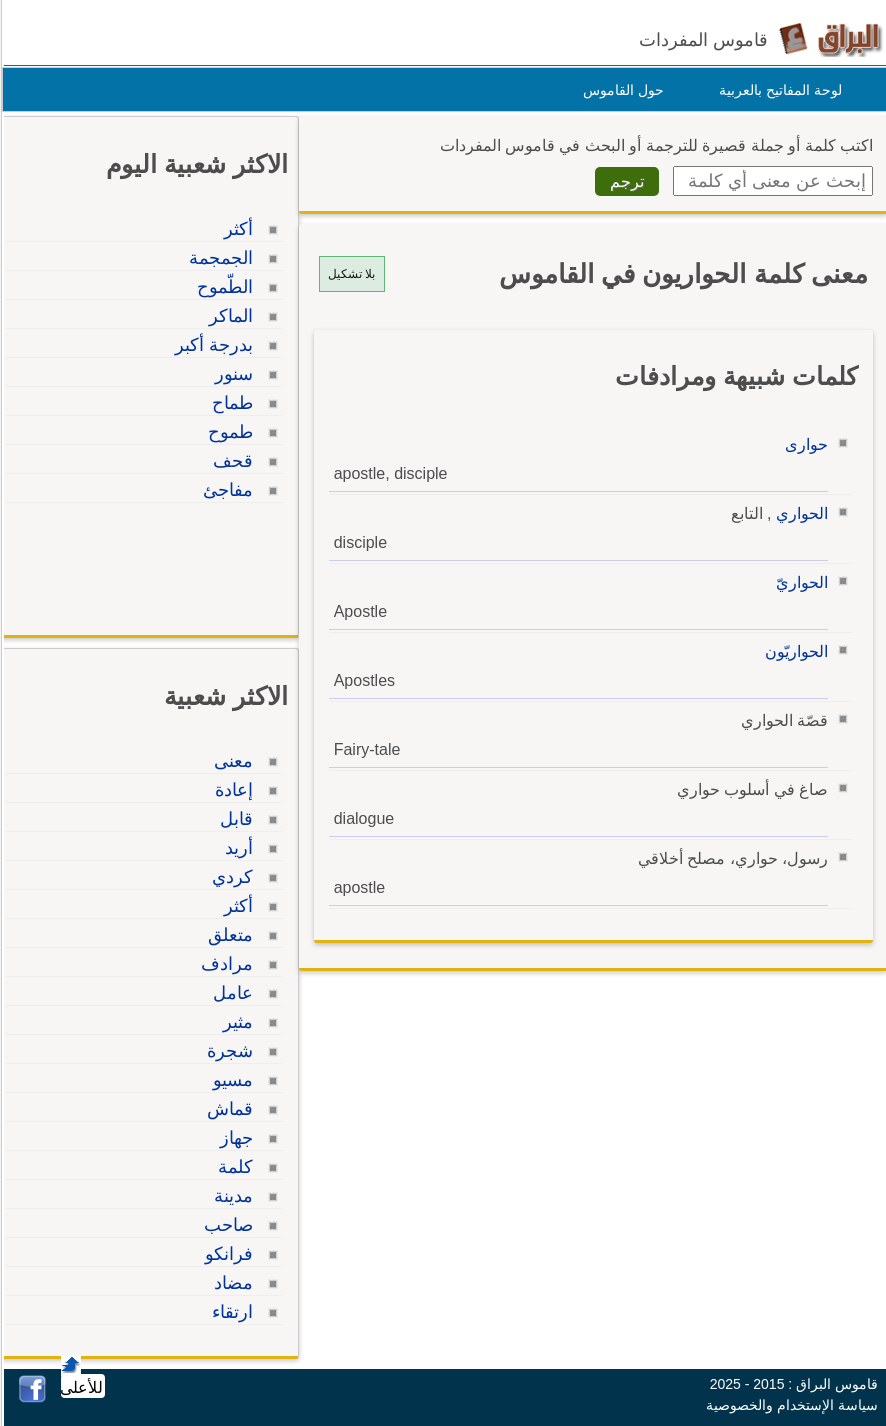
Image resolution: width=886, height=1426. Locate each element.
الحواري (799, 513)
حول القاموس (620, 90)
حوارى (803, 444)
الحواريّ (799, 582)
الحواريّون (793, 651)
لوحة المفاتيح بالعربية (777, 90)
